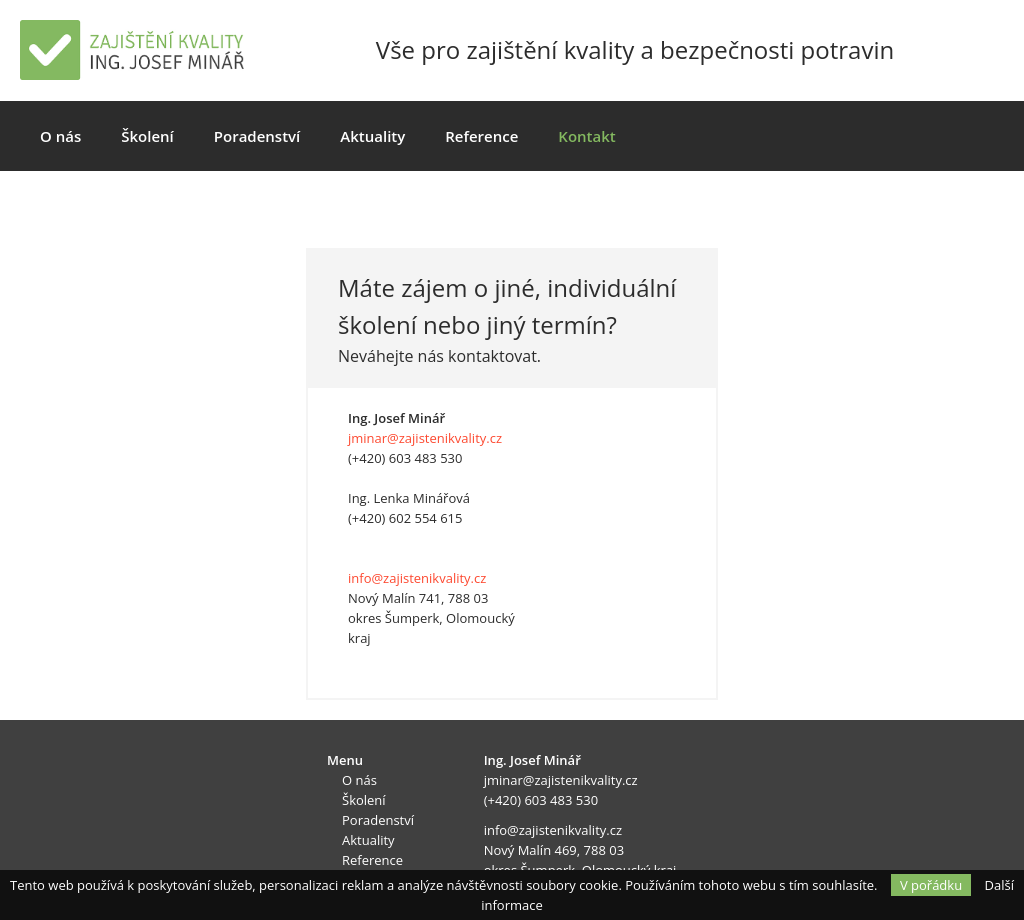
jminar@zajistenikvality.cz (425, 438)
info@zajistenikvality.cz (417, 578)
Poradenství (257, 136)
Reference (481, 136)
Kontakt (586, 136)
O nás (60, 136)
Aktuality (372, 136)
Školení (147, 136)
